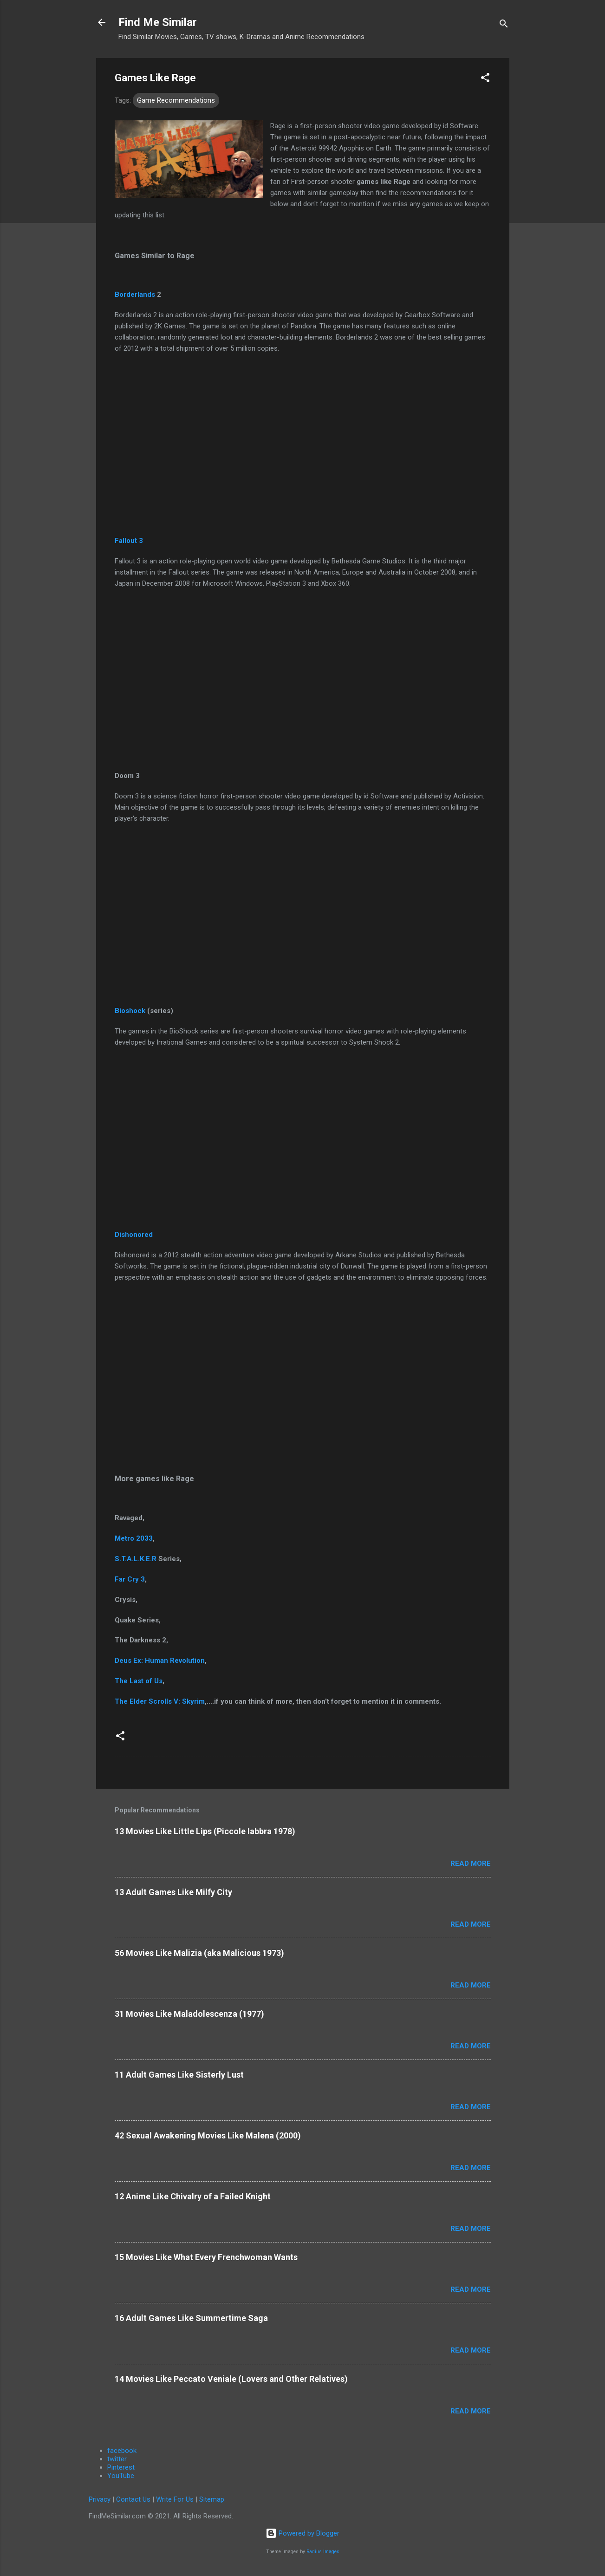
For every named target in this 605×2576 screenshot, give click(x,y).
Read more (470, 1863)
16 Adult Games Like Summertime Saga (191, 2318)
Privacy (100, 2499)
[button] (485, 79)
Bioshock (131, 1011)
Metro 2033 (134, 1538)
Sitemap (211, 2499)
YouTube (120, 2475)
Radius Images (322, 2552)
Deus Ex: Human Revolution (160, 1660)
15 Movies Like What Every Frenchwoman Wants (206, 2257)
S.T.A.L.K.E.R (135, 1559)
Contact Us (133, 2499)
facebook (122, 2450)
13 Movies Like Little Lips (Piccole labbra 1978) (205, 1831)
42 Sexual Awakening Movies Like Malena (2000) (208, 2135)
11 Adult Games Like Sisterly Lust (179, 2074)
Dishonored (134, 1234)
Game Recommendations (176, 100)
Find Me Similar (157, 22)
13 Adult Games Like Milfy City (173, 1892)
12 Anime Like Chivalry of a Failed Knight (193, 2196)
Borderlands (135, 294)
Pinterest (121, 2467)
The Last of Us (139, 1681)
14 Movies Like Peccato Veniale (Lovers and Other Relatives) (231, 2379)
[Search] (503, 25)
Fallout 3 (129, 540)
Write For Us (175, 2499)
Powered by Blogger (302, 2533)
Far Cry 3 (130, 1579)
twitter (117, 2459)
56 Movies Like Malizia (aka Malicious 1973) (199, 1953)
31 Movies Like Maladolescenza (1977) (189, 2014)
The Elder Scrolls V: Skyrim (160, 1701)
